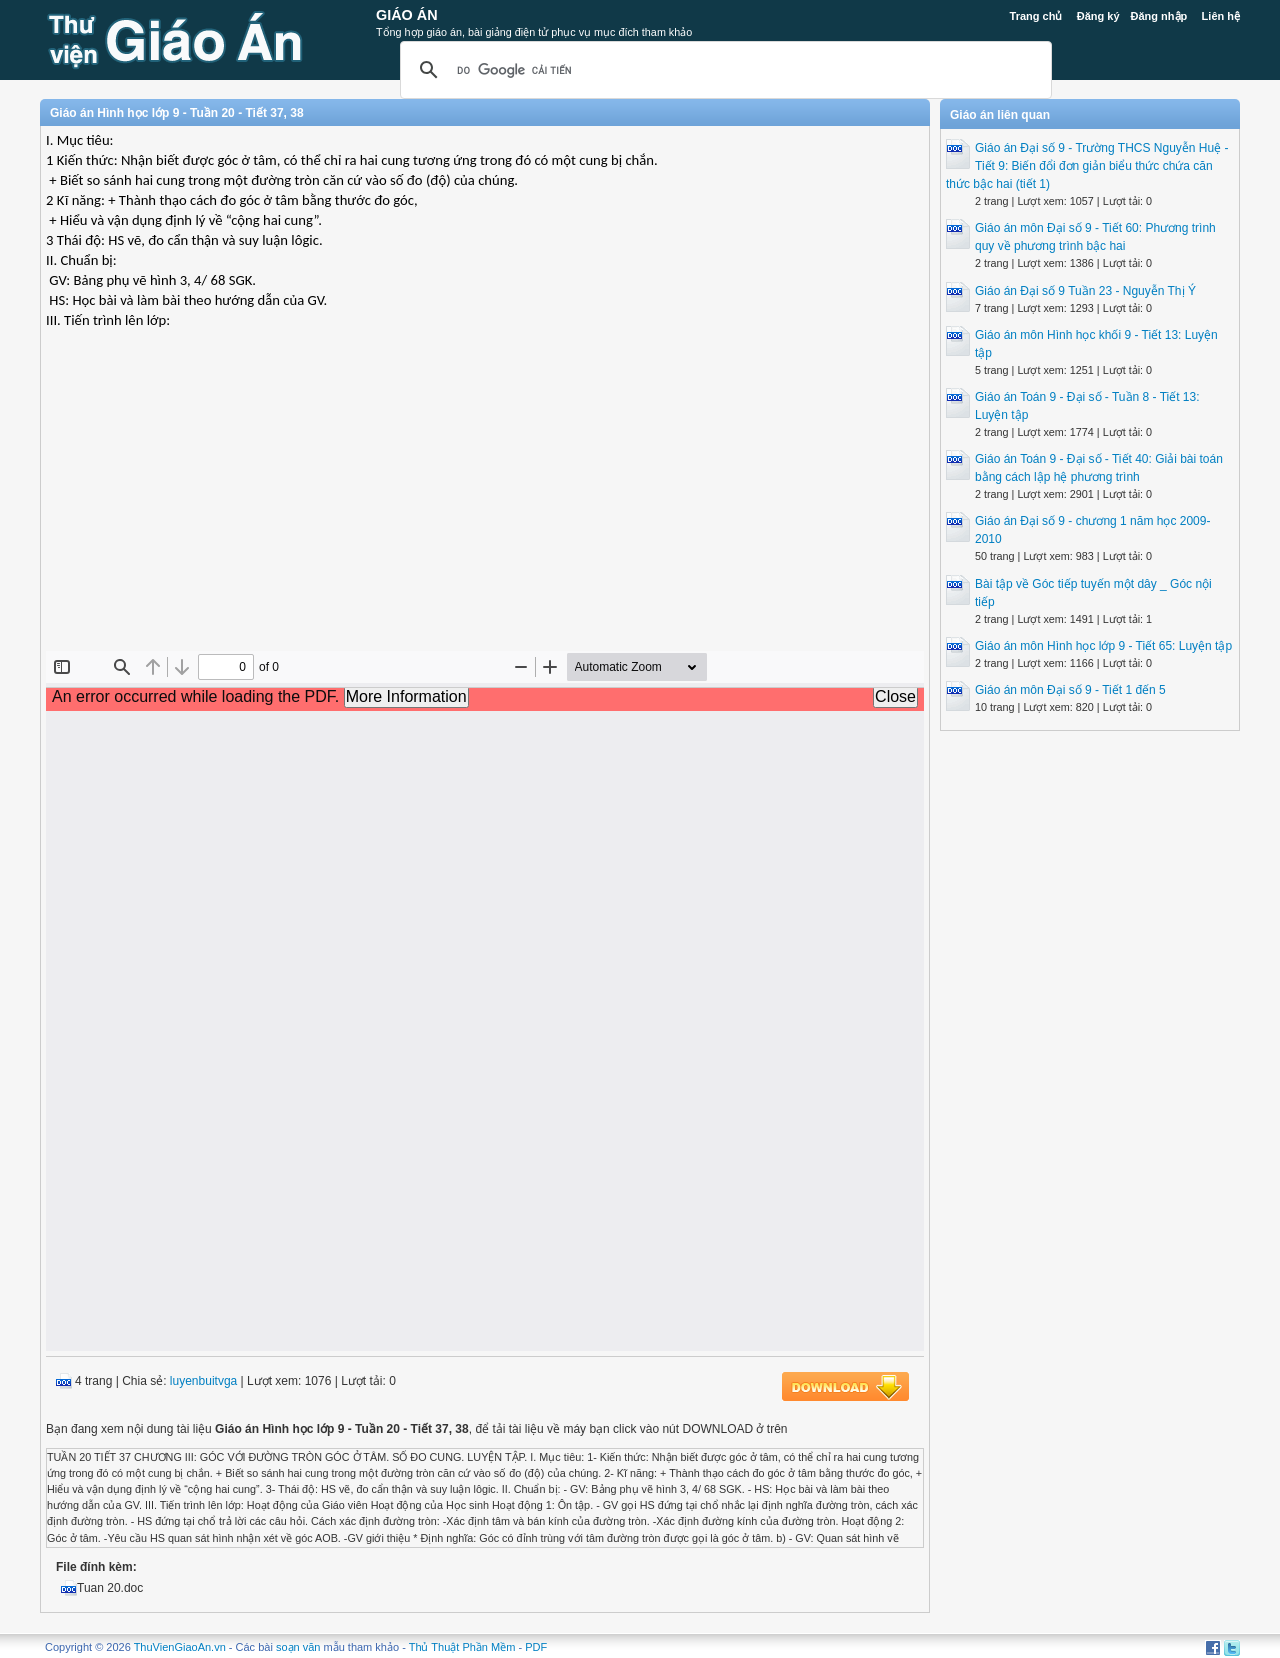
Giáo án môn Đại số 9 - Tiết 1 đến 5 (1070, 690)
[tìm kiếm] (723, 70)
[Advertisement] (485, 506)
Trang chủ (1036, 16)
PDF (536, 1647)
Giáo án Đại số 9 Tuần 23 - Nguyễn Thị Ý (1085, 291)
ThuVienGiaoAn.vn (180, 1647)
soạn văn (298, 1647)
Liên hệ (1221, 16)
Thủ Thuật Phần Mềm (462, 1647)
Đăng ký (1098, 16)
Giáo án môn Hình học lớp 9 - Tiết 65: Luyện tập (1103, 646)
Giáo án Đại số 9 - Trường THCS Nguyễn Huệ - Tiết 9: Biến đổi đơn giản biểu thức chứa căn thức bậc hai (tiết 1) (1087, 166)
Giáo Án (407, 15)
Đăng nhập (1159, 16)
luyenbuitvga (203, 1381)
